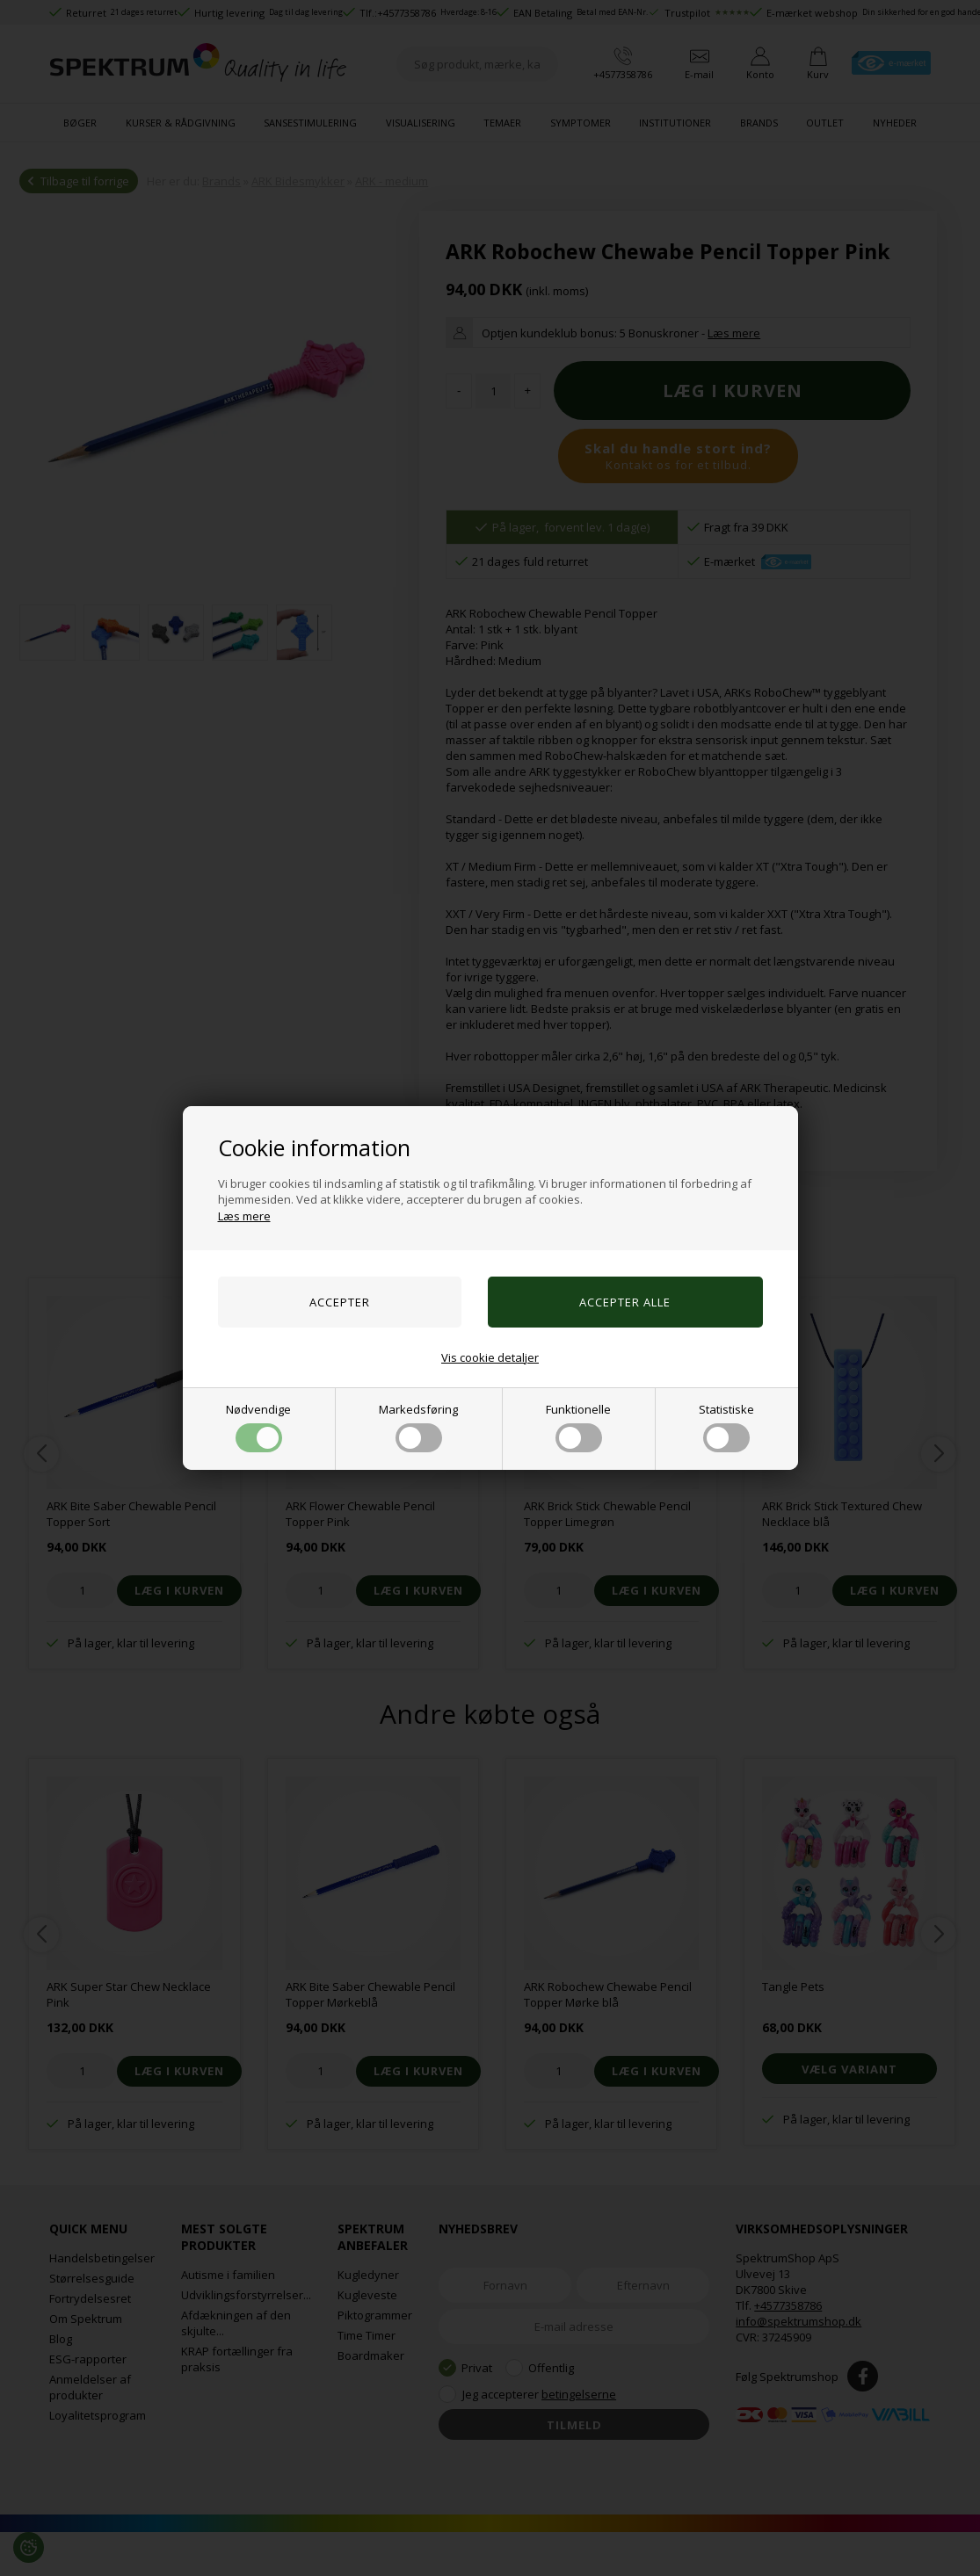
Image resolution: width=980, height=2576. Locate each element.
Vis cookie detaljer (490, 1357)
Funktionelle (578, 1426)
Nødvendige (258, 1426)
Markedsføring (418, 1426)
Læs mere (244, 1216)
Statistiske (726, 1426)
